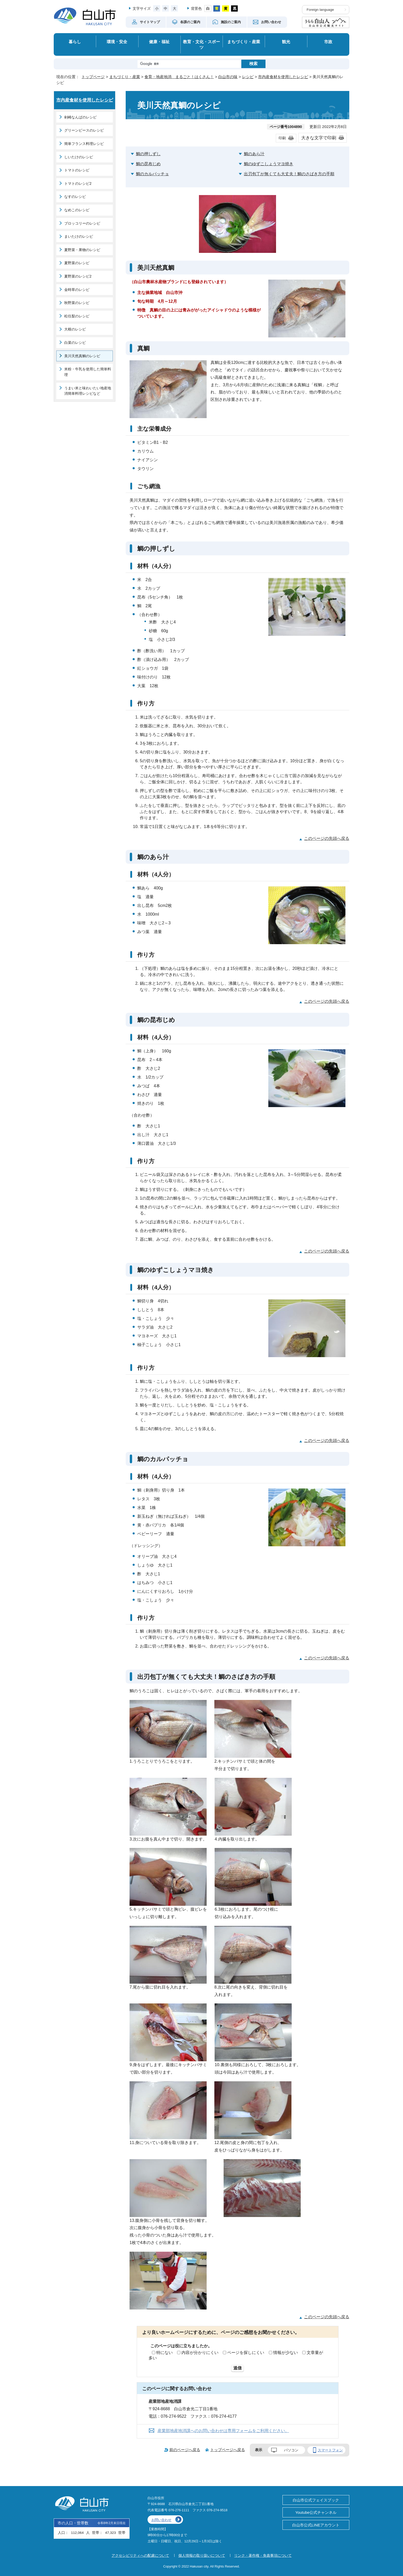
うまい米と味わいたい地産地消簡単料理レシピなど (87, 391)
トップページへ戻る (227, 2450)
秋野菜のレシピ (76, 303)
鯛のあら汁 (254, 154)
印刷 (282, 138)
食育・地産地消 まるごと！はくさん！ (179, 77)
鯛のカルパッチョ (152, 174)
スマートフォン (330, 2450)
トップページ (93, 77)
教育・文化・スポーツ (201, 44)
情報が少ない (285, 2352)
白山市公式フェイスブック (316, 2500)
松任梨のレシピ (76, 316)
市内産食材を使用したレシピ (283, 77)
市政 (328, 41)
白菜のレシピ (75, 343)
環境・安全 (117, 41)
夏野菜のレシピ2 (77, 276)
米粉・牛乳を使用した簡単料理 (87, 372)
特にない (164, 2352)
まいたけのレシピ (78, 236)
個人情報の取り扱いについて (201, 2555)
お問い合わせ (161, 2520)
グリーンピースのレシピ (84, 130)
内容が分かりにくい (199, 2352)
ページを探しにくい (245, 2352)
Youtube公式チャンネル (315, 2512)
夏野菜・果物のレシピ (82, 250)
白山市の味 (227, 77)
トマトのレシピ (76, 170)
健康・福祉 (159, 41)
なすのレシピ (75, 197)
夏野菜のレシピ (76, 263)
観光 (286, 41)
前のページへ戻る (184, 2450)
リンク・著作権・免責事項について (263, 2555)
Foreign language (320, 10)
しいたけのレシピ (78, 157)
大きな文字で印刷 (318, 137)
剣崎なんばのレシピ (80, 117)
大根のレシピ (75, 329)
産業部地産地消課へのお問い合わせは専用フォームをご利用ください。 (223, 2430)
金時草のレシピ (76, 290)
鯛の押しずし (148, 154)
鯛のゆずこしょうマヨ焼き (268, 164)
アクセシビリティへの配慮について (140, 2555)
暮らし (75, 41)
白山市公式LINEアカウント (316, 2525)
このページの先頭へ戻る (326, 838)
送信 (237, 2368)
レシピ (248, 77)
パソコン (291, 2450)
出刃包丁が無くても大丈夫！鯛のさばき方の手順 (289, 174)
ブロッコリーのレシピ (82, 223)
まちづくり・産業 (243, 41)
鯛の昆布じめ (148, 164)
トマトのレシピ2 (77, 183)
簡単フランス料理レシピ (84, 144)
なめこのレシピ (76, 210)
